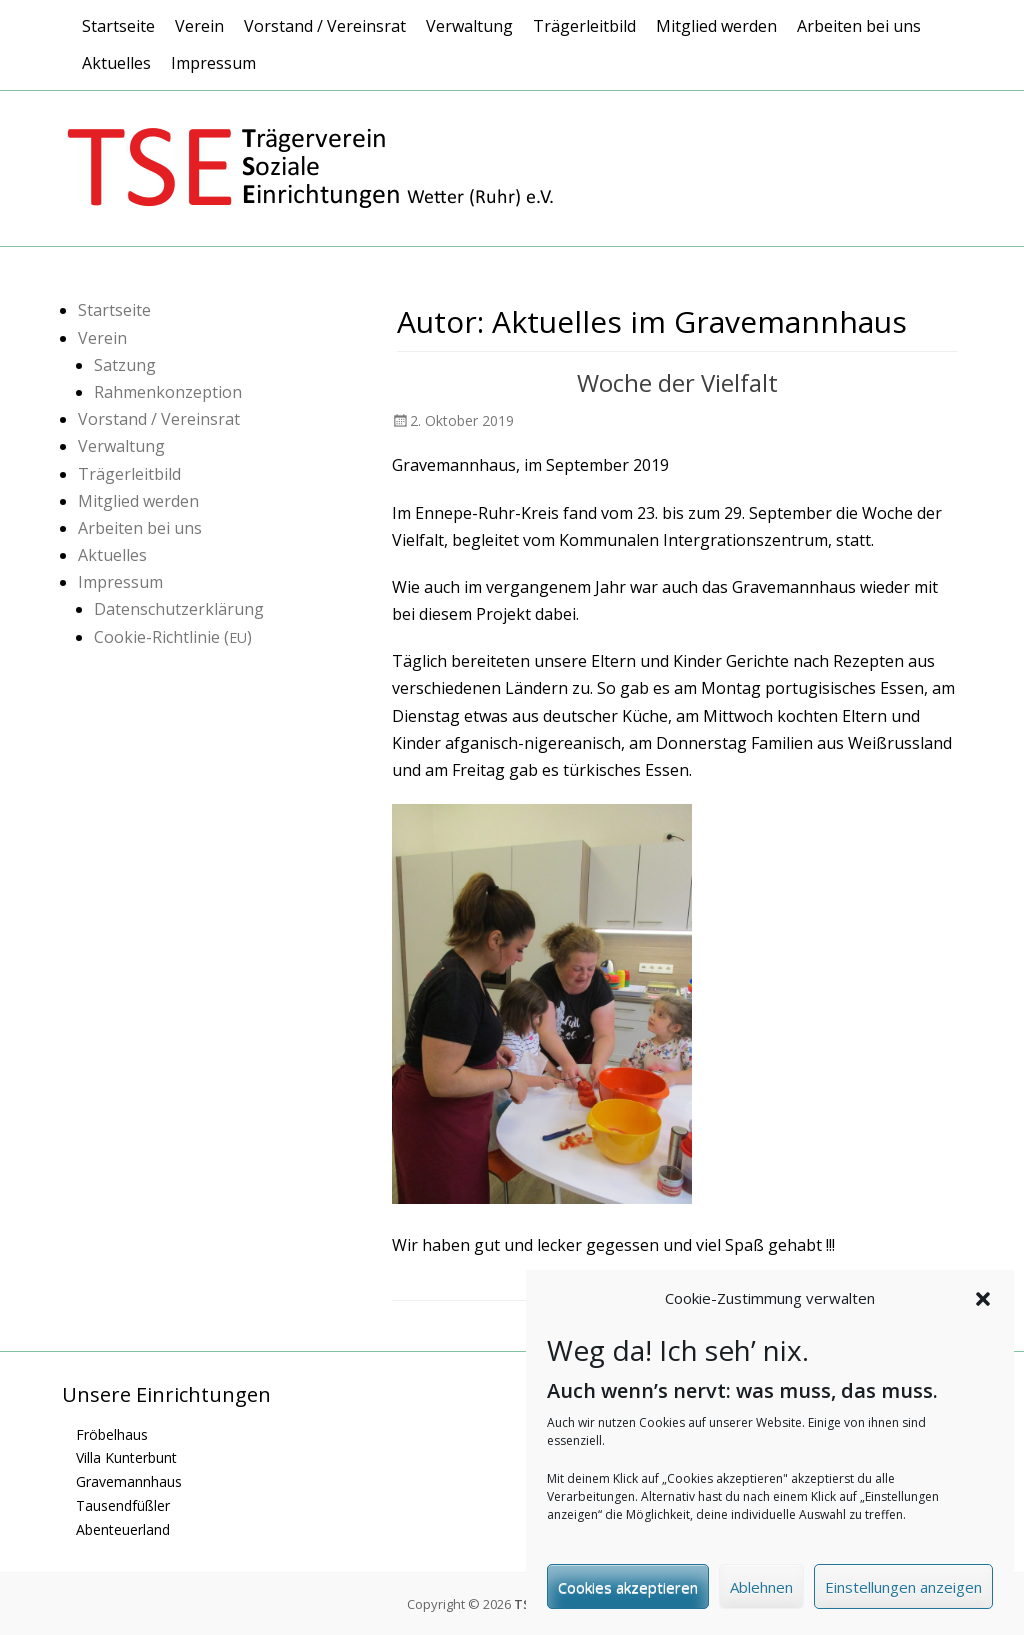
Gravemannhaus (129, 1481)
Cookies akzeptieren (628, 1593)
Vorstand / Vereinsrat (325, 26)
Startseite (118, 26)
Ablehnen (761, 1593)
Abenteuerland (123, 1529)
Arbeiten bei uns (859, 26)
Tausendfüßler (123, 1505)
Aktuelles (116, 63)
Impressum (213, 63)
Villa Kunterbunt (126, 1457)
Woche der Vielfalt (677, 382)
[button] (983, 1305)
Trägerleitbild (584, 26)
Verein (199, 26)
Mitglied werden (716, 26)
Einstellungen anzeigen (903, 1593)
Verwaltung (469, 26)
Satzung (125, 365)
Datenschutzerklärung (179, 609)
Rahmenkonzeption (168, 392)
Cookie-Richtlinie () (173, 637)
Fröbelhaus (112, 1434)
